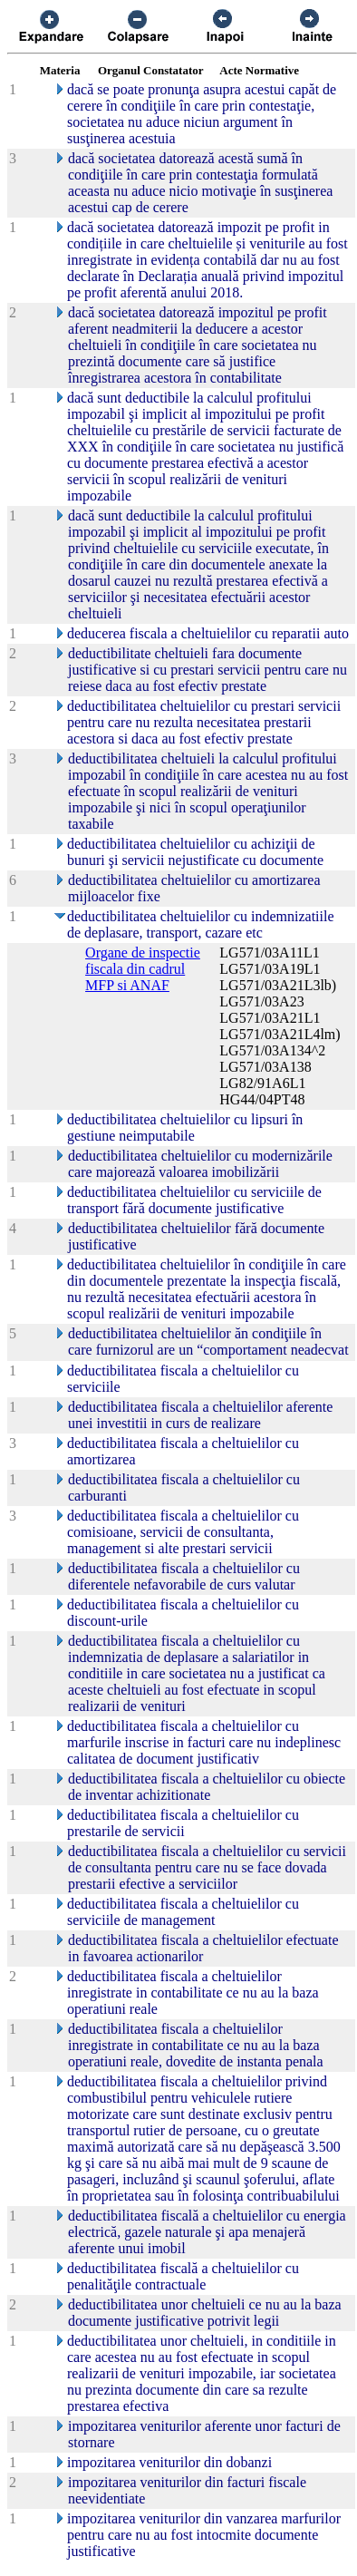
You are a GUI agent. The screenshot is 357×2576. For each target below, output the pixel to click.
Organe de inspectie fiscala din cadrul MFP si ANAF (142, 969)
